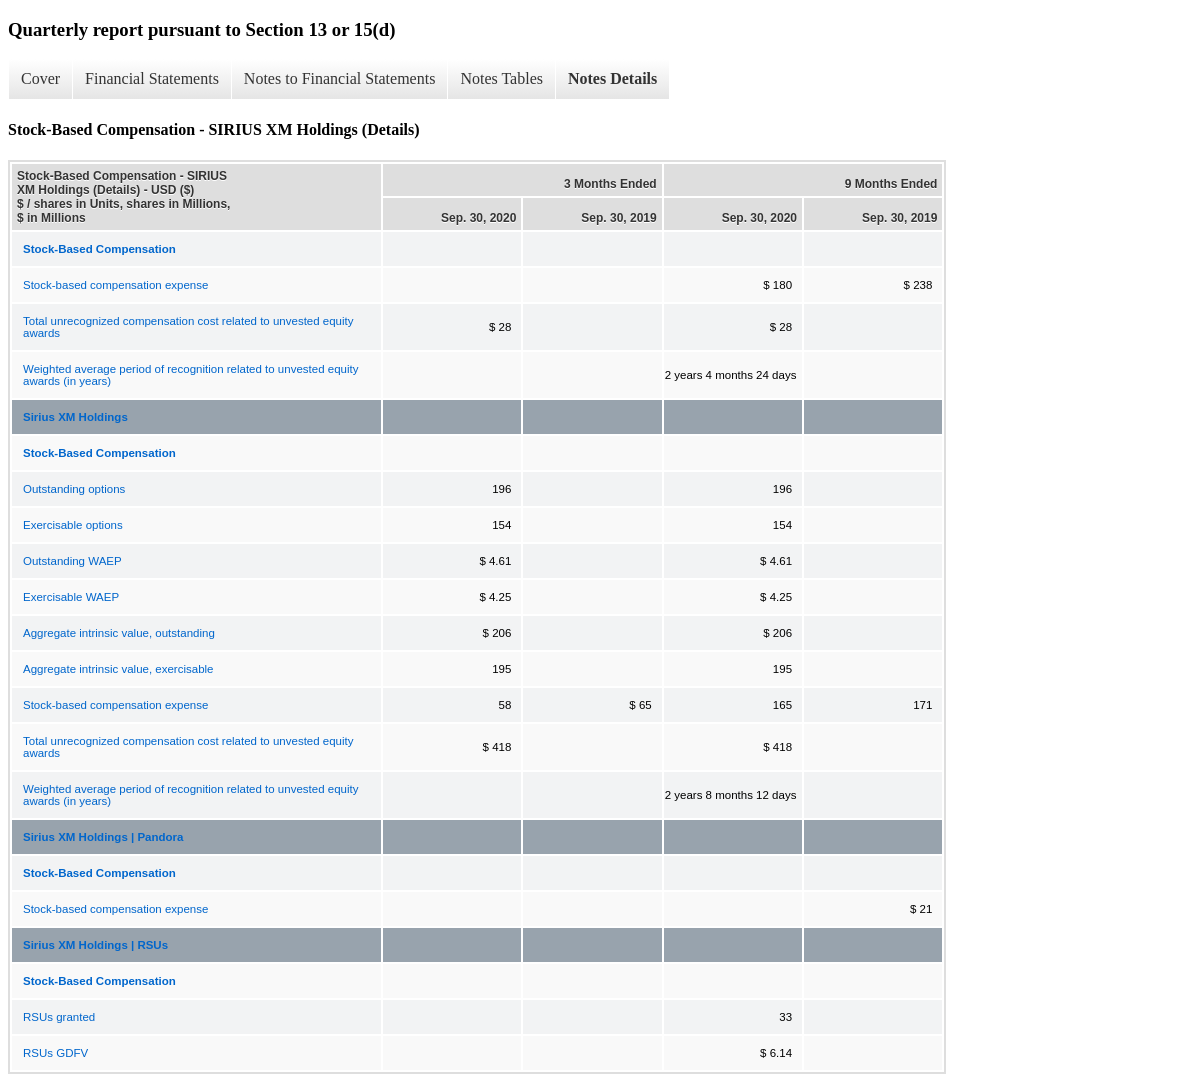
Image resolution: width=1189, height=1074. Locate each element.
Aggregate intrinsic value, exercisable (118, 669)
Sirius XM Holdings (75, 417)
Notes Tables (501, 78)
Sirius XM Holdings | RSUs (95, 945)
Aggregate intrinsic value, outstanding (119, 633)
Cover (40, 78)
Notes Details (612, 78)
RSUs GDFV (55, 1053)
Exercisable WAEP (71, 597)
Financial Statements (152, 78)
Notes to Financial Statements (340, 78)
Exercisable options (73, 525)
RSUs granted (59, 1017)
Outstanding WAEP (72, 561)
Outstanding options (74, 489)
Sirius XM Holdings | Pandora (103, 837)
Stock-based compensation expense (115, 285)
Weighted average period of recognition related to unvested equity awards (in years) (190, 375)
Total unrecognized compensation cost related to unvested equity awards (188, 327)
